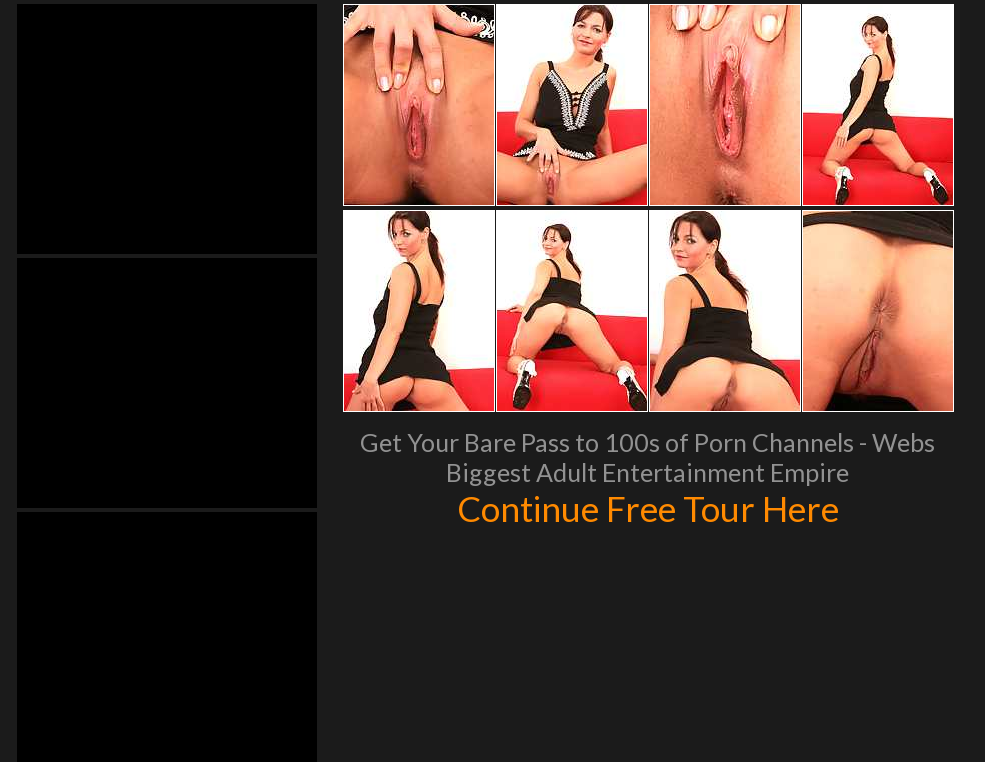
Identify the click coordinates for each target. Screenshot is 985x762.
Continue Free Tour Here (648, 508)
